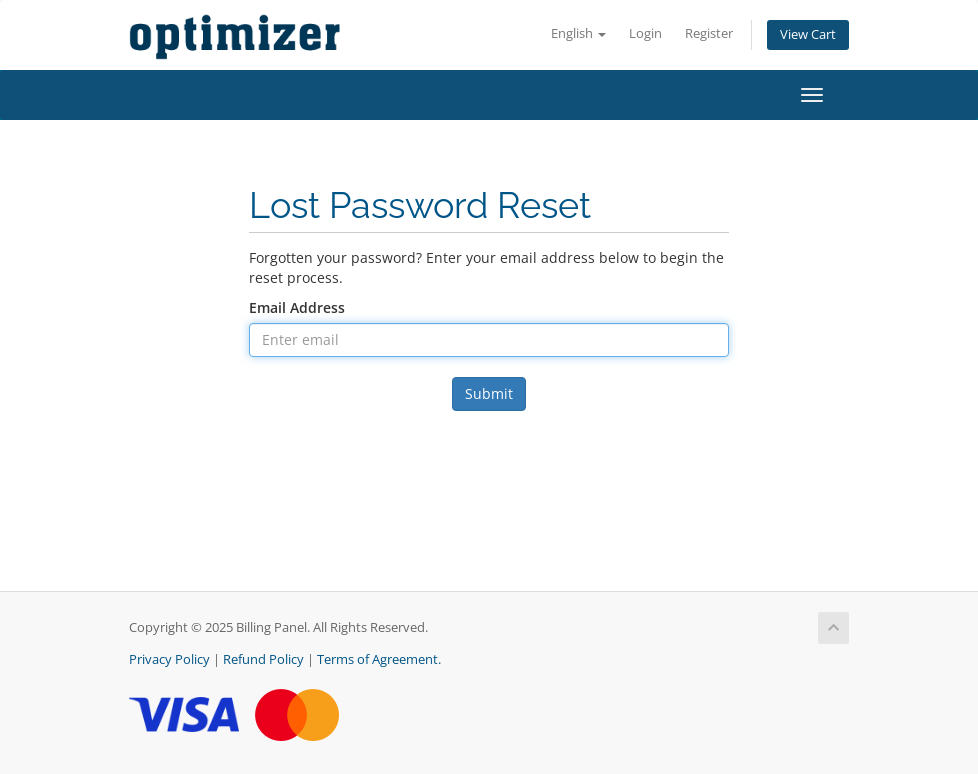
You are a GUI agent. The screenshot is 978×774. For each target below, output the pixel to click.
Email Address (297, 307)
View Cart (808, 34)
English (578, 33)
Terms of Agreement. (379, 659)
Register (709, 33)
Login (645, 33)
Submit (489, 393)
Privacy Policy (169, 659)
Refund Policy (263, 659)
